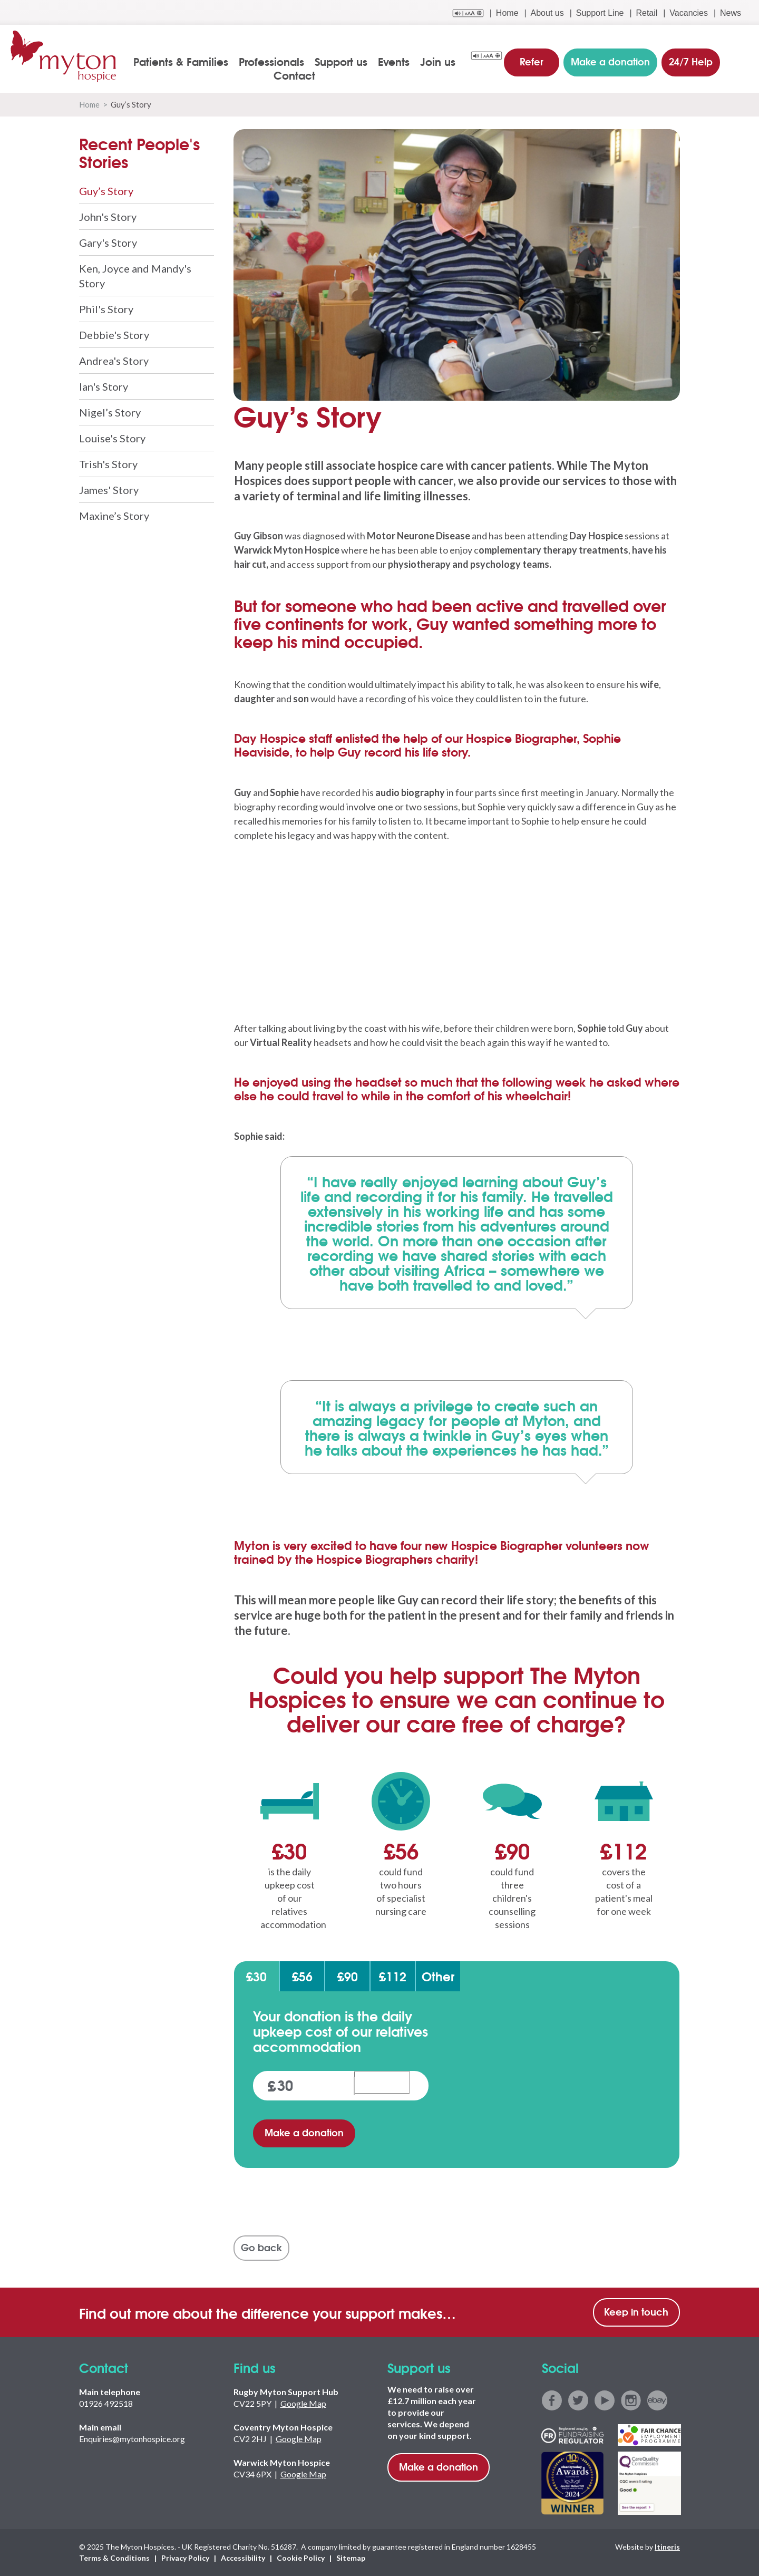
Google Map (303, 2404)
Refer (532, 60)
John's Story (108, 216)
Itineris (667, 2547)
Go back (261, 2247)
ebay (657, 2401)
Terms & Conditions (114, 2558)
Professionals (272, 61)
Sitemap (350, 2558)
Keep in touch (636, 2311)
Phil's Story (106, 309)
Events (395, 61)
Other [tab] (438, 1977)
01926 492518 (106, 2404)
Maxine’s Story (114, 515)
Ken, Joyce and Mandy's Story (135, 275)
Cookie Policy (301, 2558)
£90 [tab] (347, 1977)
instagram (631, 2401)
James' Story (109, 489)
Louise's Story (112, 438)
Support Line (600, 12)
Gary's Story (108, 242)
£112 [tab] (392, 1977)
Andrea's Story (114, 360)
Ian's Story (103, 386)
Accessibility (243, 2558)
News (730, 12)
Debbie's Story (114, 334)
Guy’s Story (106, 191)
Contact (295, 75)
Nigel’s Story (110, 412)
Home (507, 12)
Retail (646, 12)
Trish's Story (108, 464)
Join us (438, 61)
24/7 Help (690, 60)
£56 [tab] (302, 1977)
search (741, 61)
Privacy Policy (185, 2558)
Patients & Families (181, 61)
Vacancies (688, 12)
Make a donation (304, 2132)
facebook (552, 2401)
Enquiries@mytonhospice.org (132, 2439)
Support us (342, 61)
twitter (578, 2401)
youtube (605, 2401)
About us (547, 12)
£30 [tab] (256, 1977)
